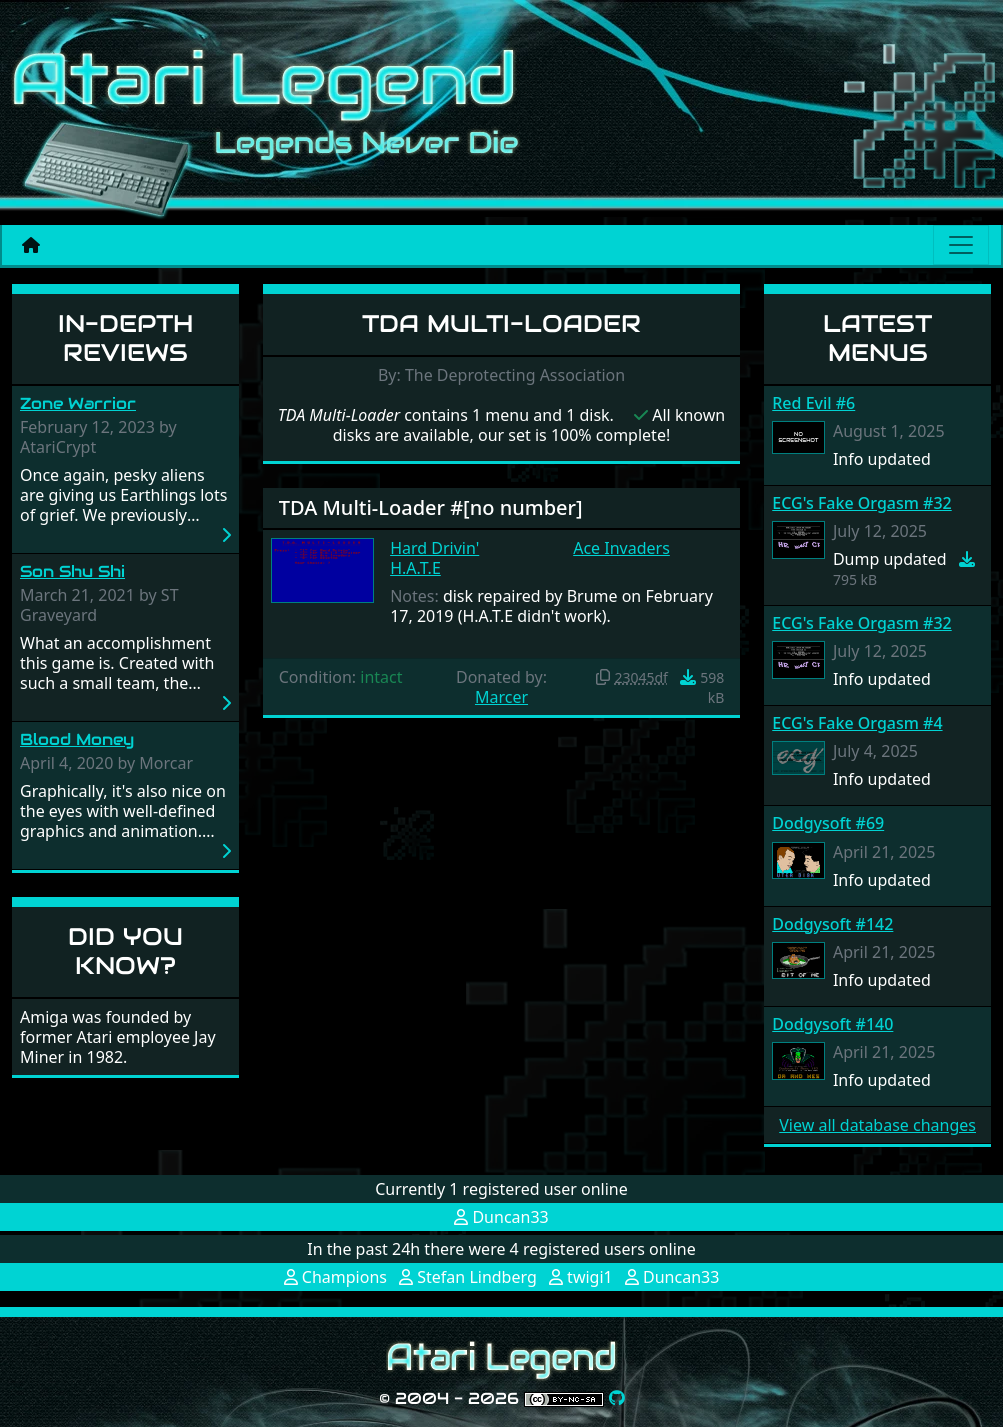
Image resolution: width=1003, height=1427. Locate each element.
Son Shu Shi (72, 571)
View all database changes (877, 1125)
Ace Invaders (621, 548)
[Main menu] (961, 245)
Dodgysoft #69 (828, 823)
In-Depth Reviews (125, 338)
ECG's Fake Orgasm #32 (861, 503)
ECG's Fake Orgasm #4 (857, 723)
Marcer (501, 697)
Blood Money (77, 739)
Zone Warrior (78, 403)
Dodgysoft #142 (832, 924)
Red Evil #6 (813, 403)
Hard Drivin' (434, 548)
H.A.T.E (415, 568)
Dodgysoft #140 (832, 1024)
